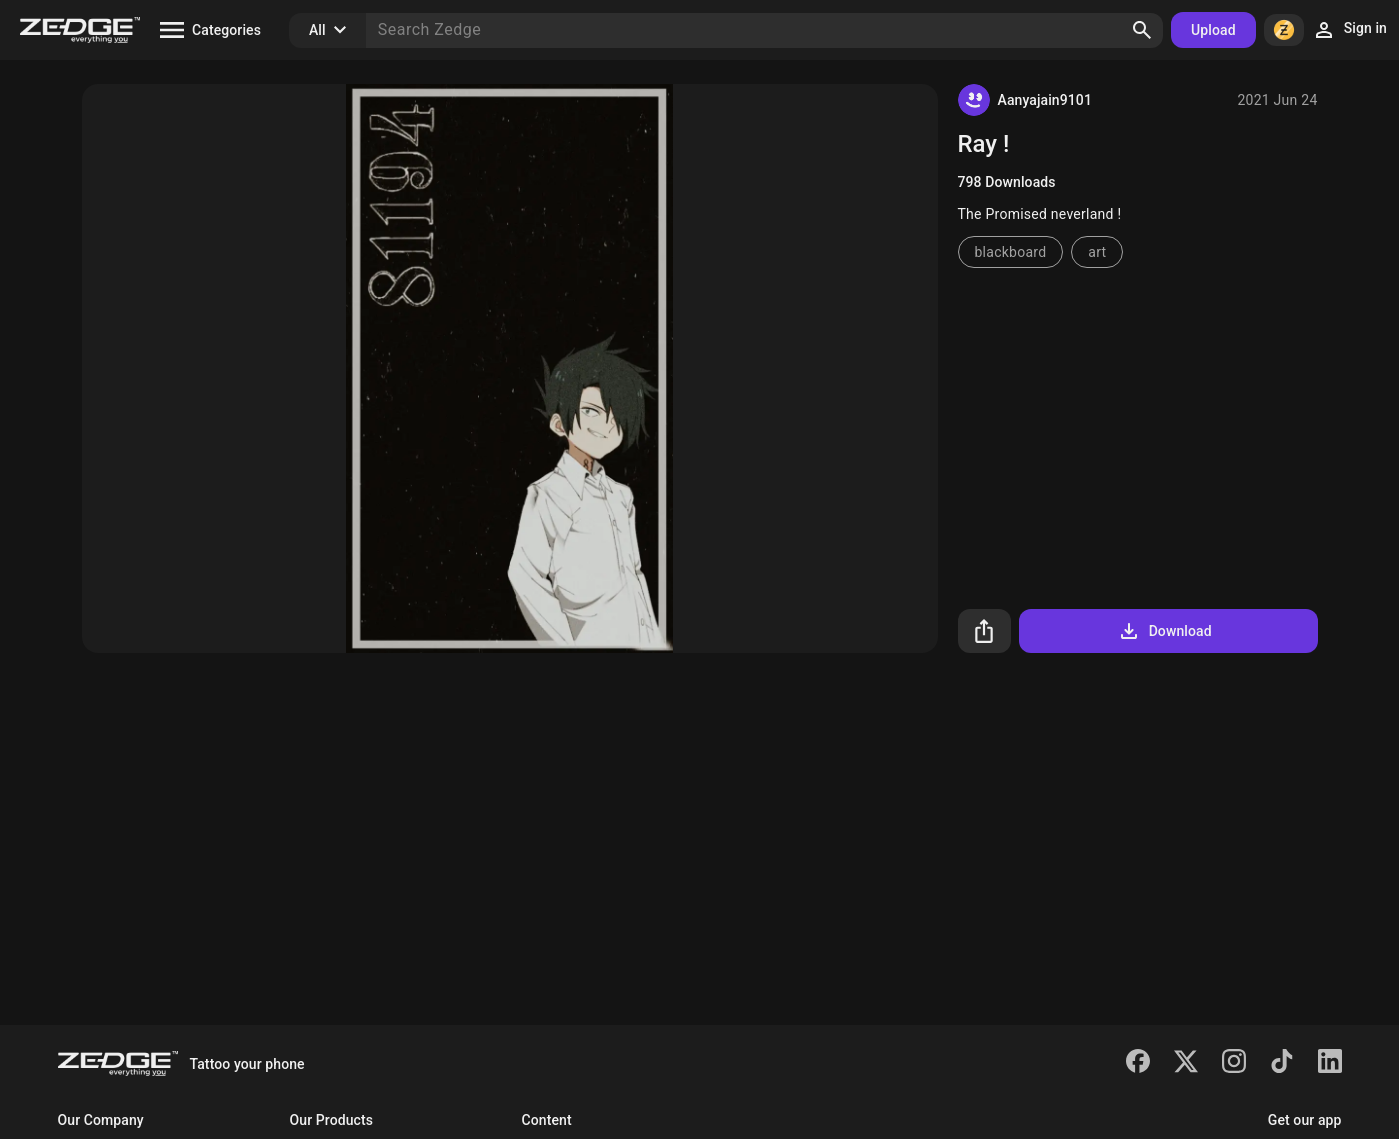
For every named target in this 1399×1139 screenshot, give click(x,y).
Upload (1213, 30)
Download (1164, 631)
